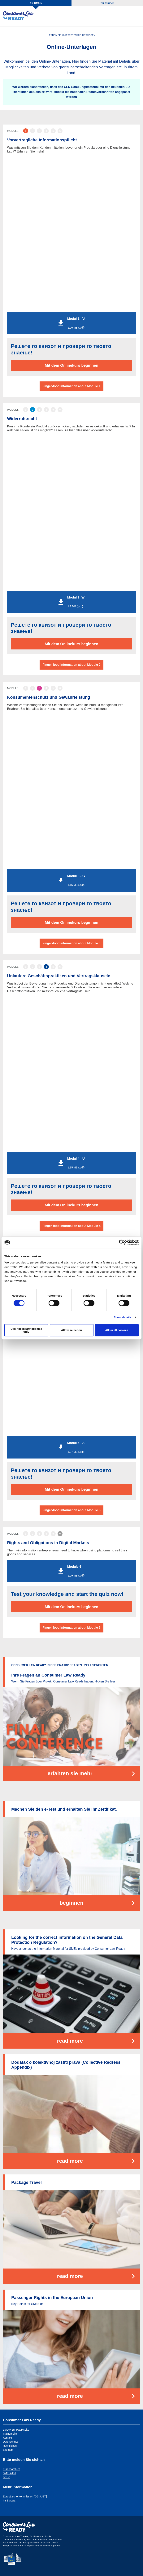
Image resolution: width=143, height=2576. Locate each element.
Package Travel (26, 2182)
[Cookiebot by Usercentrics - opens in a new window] (122, 1242)
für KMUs (36, 3)
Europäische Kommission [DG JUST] (25, 2496)
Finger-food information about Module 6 (71, 1627)
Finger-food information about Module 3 (71, 943)
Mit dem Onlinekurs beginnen (71, 365)
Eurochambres (11, 2469)
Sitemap (8, 2449)
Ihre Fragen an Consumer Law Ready (48, 1675)
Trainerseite (10, 2433)
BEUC (6, 2477)
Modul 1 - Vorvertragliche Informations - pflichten (76, 319)
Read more (70, 2041)
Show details (122, 1317)
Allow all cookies (116, 1330)
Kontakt (7, 2437)
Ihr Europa (9, 2500)
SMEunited (9, 2473)
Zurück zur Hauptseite (16, 2429)
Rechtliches (10, 2445)
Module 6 (74, 1566)
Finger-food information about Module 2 (71, 664)
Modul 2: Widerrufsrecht (76, 597)
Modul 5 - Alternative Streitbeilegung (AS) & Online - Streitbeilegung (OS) (76, 1443)
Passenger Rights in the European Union (52, 2297)
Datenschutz (10, 2441)
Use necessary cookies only (26, 1330)
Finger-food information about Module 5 (71, 1510)
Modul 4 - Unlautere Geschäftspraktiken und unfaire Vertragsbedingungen (76, 1158)
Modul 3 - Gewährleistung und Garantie (76, 876)
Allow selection (71, 1330)
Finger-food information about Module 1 (71, 386)
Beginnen (71, 1903)
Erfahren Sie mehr (70, 1773)
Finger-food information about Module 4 (71, 1225)
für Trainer (107, 3)
